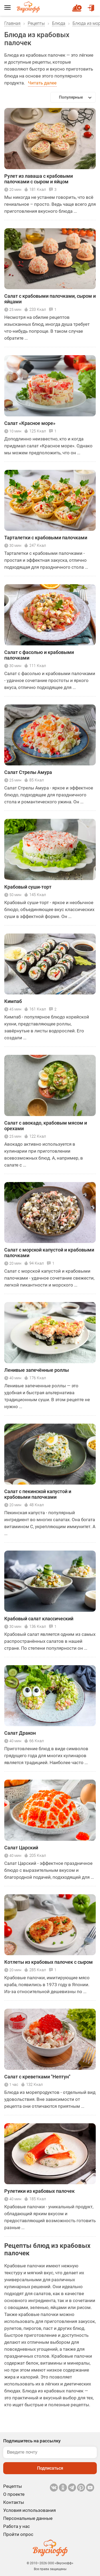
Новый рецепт (77, 5)
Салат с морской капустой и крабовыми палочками (49, 1252)
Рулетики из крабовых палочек (39, 2191)
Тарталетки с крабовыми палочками (45, 537)
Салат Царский (21, 1847)
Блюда (58, 23)
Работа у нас (16, 2526)
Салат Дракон (20, 1733)
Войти (91, 5)
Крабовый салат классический (38, 1618)
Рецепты (36, 23)
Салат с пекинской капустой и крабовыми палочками (37, 1494)
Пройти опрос (18, 2534)
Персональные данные (28, 2518)
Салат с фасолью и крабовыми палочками (39, 655)
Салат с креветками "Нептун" (37, 2076)
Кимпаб (13, 1001)
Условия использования (29, 2510)
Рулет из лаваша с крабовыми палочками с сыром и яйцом (38, 178)
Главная (12, 23)
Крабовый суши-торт (27, 887)
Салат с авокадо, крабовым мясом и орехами (45, 1125)
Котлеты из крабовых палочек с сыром (48, 1962)
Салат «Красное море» (29, 423)
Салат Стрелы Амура (28, 772)
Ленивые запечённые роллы (36, 1370)
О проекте (14, 2494)
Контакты (13, 2502)
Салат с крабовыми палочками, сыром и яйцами (50, 298)
